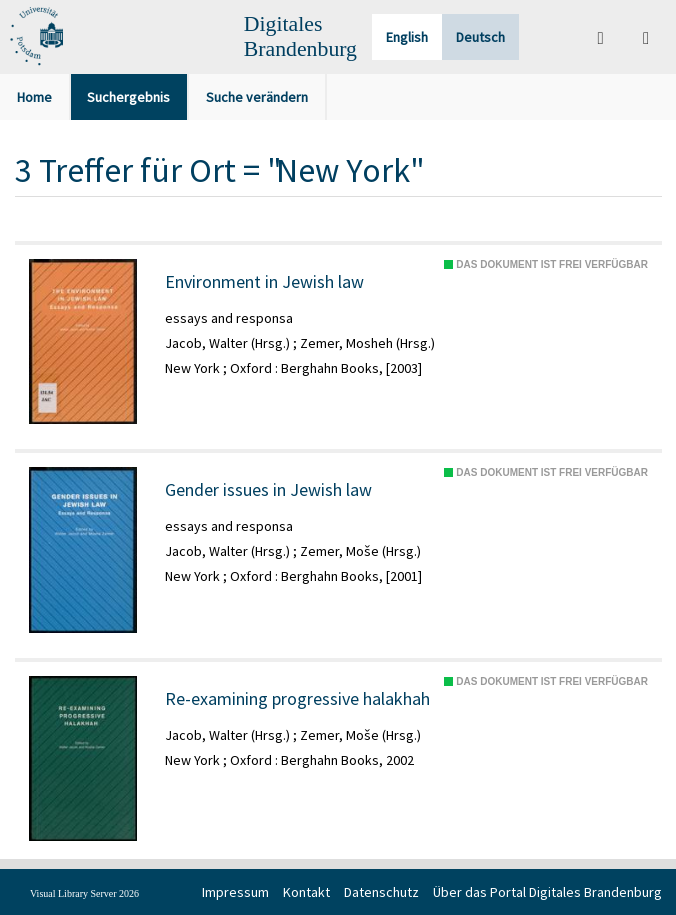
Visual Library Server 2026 (84, 893)
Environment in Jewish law (264, 282)
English (407, 37)
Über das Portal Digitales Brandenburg (547, 892)
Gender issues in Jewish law (268, 490)
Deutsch (480, 37)
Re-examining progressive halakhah (297, 699)
